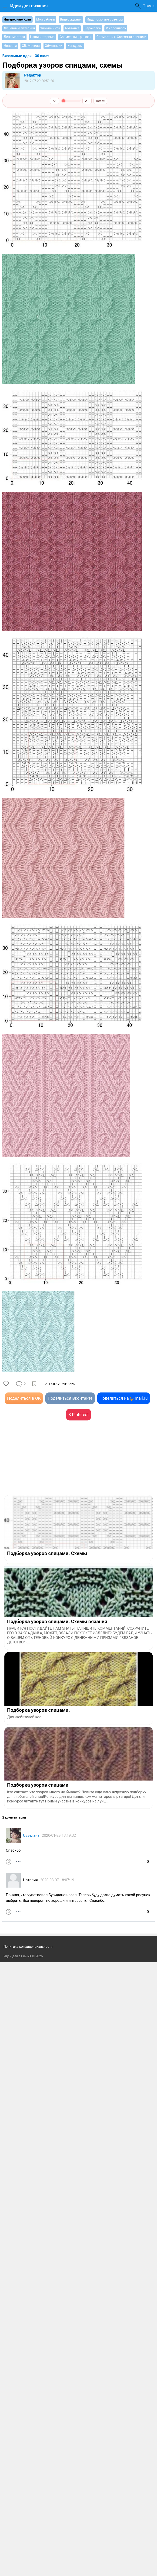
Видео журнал (71, 19)
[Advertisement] (79, 1457)
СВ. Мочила (31, 46)
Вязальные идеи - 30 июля (25, 56)
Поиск (148, 5)
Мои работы (45, 19)
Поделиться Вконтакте (70, 1398)
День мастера (14, 37)
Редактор (32, 75)
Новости (10, 46)
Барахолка (92, 28)
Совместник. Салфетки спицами (121, 37)
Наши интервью (42, 37)
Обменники (53, 46)
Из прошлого (116, 28)
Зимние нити (50, 28)
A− (55, 101)
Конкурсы (75, 46)
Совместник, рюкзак (75, 37)
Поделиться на (124, 1398)
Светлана (31, 1835)
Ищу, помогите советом (105, 19)
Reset (100, 101)
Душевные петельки (19, 28)
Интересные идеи (17, 19)
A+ (87, 101)
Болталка (72, 28)
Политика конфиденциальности (28, 1946)
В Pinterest (78, 1414)
